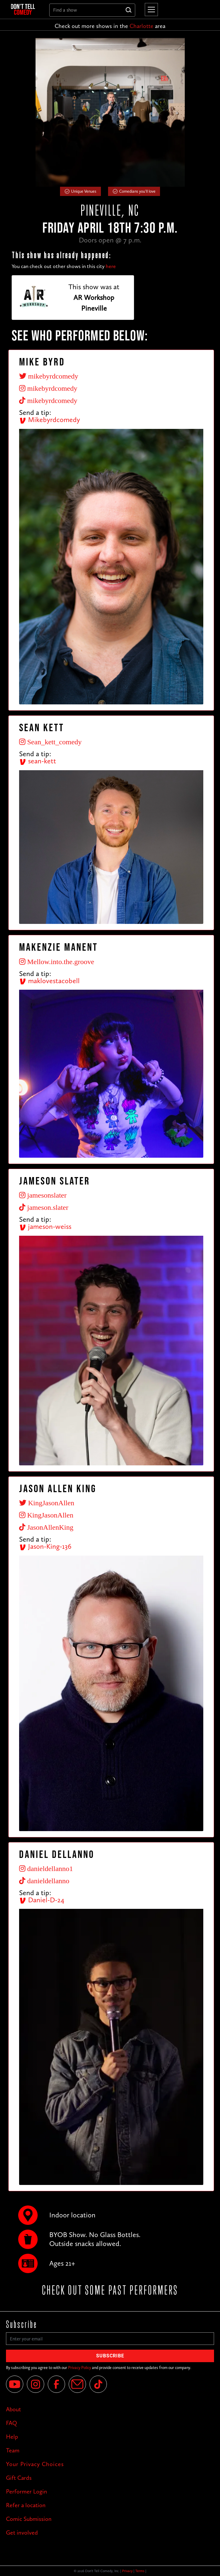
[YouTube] (14, 2384)
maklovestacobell (49, 980)
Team (12, 2450)
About (13, 2409)
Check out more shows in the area (110, 25)
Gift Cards (19, 2477)
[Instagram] (35, 2384)
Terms (139, 2571)
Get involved (22, 2532)
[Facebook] (56, 2384)
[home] (25, 9)
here (111, 266)
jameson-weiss (45, 1226)
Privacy (127, 2571)
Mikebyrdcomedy (49, 419)
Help (12, 2436)
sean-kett (37, 761)
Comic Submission (29, 2518)
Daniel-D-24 (41, 1899)
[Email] (77, 2384)
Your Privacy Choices (35, 2464)
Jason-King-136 (45, 1546)
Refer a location (26, 2505)
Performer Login (26, 2491)
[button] (150, 9)
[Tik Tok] (98, 2384)
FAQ (11, 2422)
